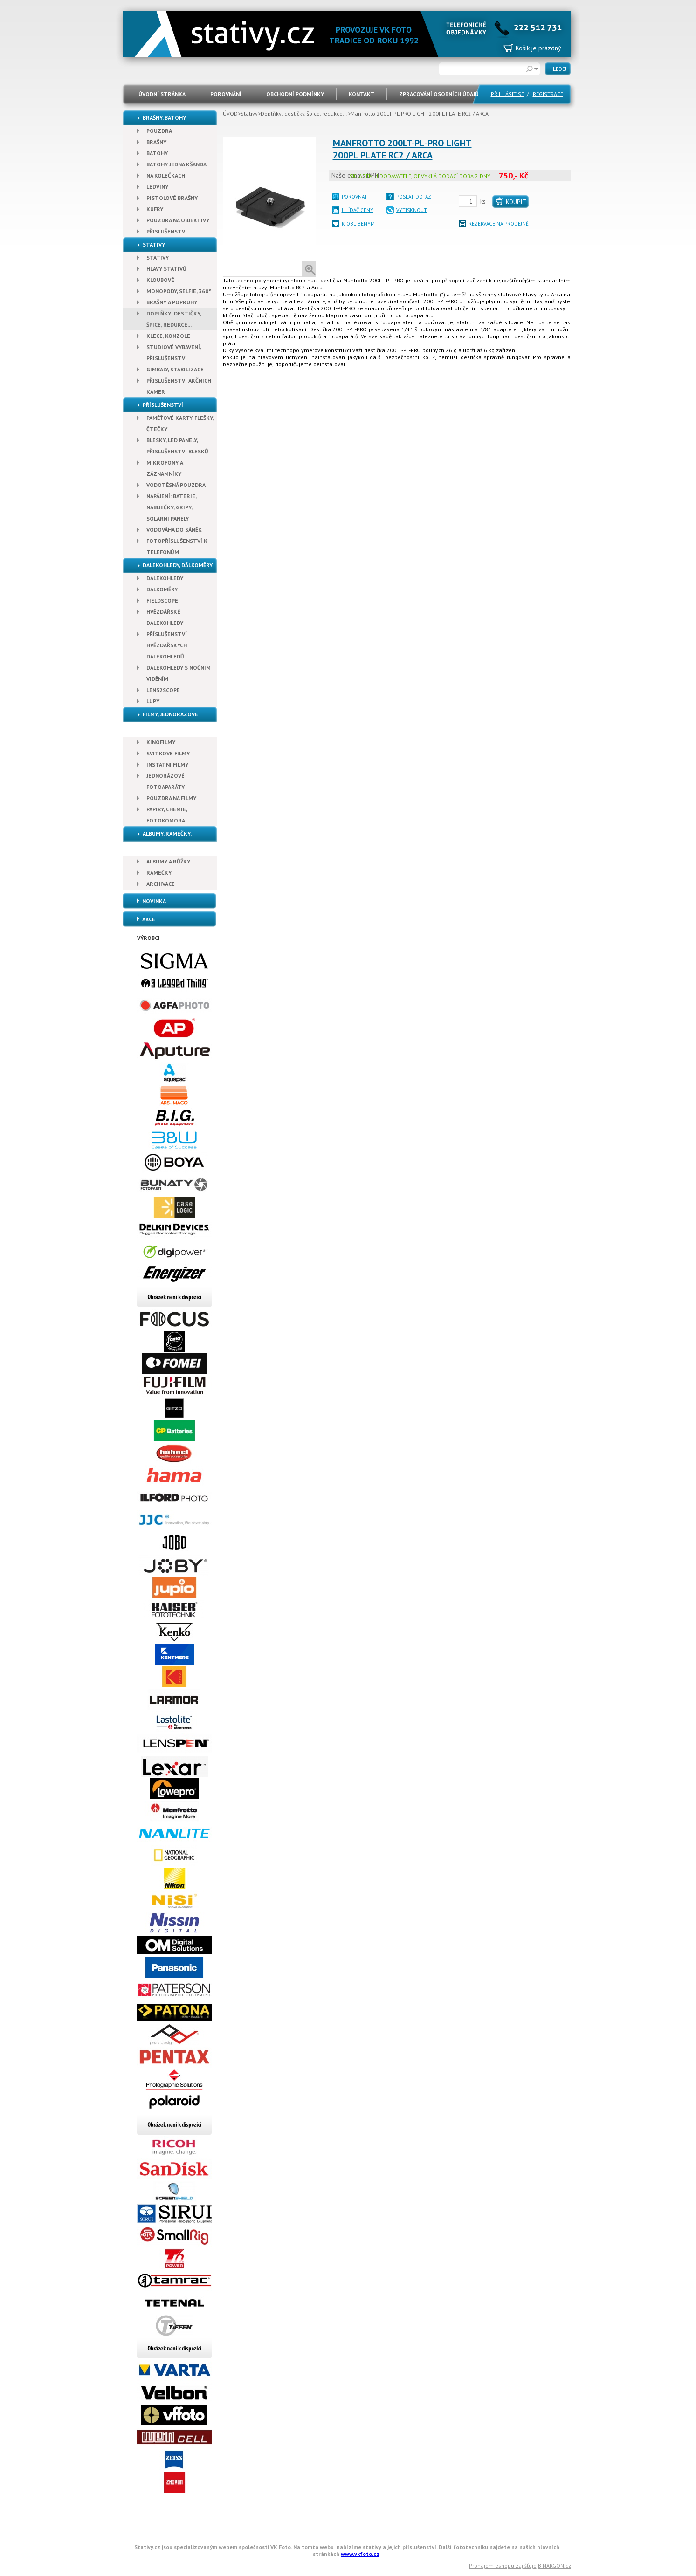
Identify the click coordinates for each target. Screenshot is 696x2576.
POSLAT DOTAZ (413, 196)
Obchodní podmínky (295, 93)
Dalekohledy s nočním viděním (178, 673)
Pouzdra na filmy (171, 798)
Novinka (154, 900)
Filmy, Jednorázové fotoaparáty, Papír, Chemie (161, 722)
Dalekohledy (164, 578)
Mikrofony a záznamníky (164, 468)
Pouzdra (159, 130)
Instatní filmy (167, 764)
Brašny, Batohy (164, 117)
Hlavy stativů (166, 268)
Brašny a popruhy (171, 302)
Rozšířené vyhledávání (533, 68)
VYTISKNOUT (411, 210)
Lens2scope (163, 689)
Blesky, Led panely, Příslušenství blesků (177, 446)
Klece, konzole (168, 335)
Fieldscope (162, 600)
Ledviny (157, 186)
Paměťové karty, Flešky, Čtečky (180, 423)
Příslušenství (166, 231)
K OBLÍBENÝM (358, 223)
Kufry (154, 209)
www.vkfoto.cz (360, 2553)
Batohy (157, 153)
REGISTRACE (548, 93)
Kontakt (361, 93)
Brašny (156, 141)
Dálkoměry (162, 589)
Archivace (160, 883)
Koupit (516, 202)
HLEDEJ (557, 68)
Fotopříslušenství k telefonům (176, 546)
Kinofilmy (160, 742)
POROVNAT (354, 196)
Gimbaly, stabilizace (175, 369)
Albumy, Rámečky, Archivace (157, 841)
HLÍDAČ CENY (357, 210)
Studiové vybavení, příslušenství (173, 352)
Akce (148, 919)
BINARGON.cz (554, 2565)
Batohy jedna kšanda (176, 164)
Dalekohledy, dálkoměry (178, 565)
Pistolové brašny (172, 197)
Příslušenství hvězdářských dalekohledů (166, 645)
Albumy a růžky (168, 861)
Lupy (152, 701)
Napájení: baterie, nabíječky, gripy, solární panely (171, 507)
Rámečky (159, 872)
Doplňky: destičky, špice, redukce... (304, 113)
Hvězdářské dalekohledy (164, 617)
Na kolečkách (165, 175)
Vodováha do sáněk (174, 529)
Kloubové (160, 279)
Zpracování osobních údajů (439, 93)
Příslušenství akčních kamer (178, 386)
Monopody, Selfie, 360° (178, 291)
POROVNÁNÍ (225, 93)
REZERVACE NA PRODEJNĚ (499, 223)
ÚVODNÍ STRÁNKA (162, 93)
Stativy (249, 113)
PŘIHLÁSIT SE (507, 93)
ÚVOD (230, 113)
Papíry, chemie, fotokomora (166, 815)
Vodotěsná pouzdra (176, 484)
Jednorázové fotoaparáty (165, 781)
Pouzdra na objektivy (177, 220)
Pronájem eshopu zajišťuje (503, 2565)
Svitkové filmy (168, 753)
